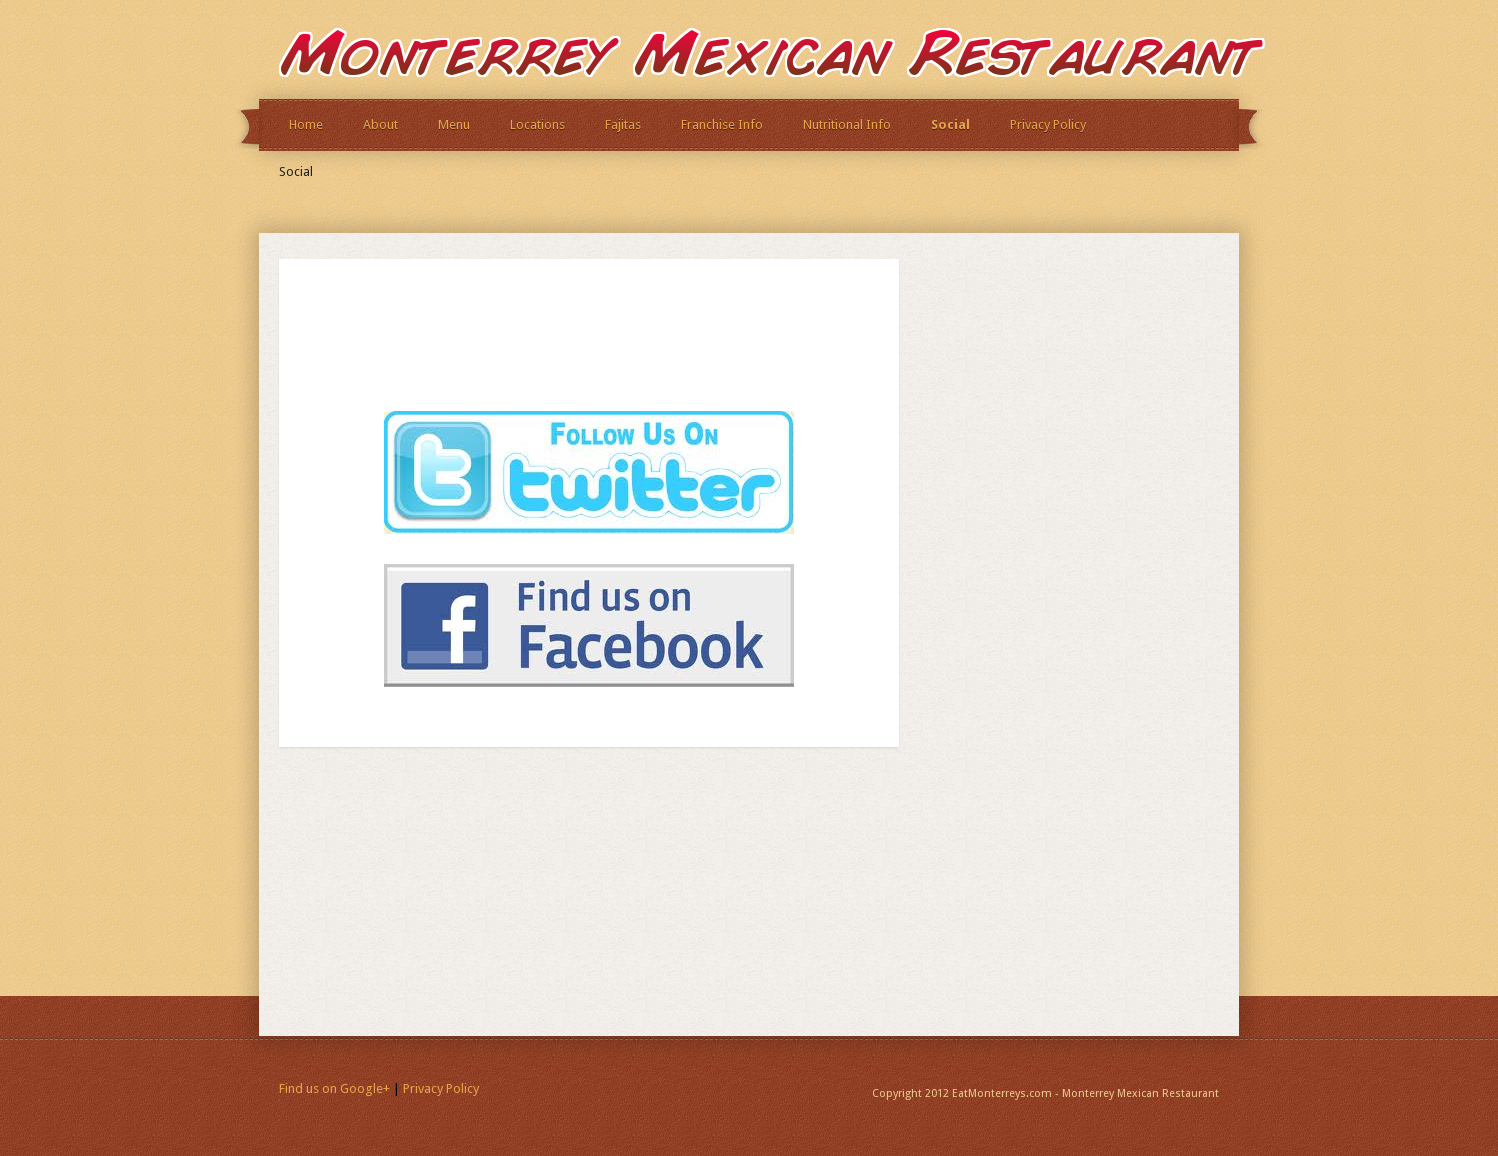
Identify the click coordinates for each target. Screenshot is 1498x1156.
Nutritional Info (847, 124)
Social (950, 124)
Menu (454, 124)
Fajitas (623, 124)
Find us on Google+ (334, 1088)
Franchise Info (722, 124)
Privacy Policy (1048, 124)
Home (306, 124)
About (380, 124)
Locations (537, 124)
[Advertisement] (543, 343)
